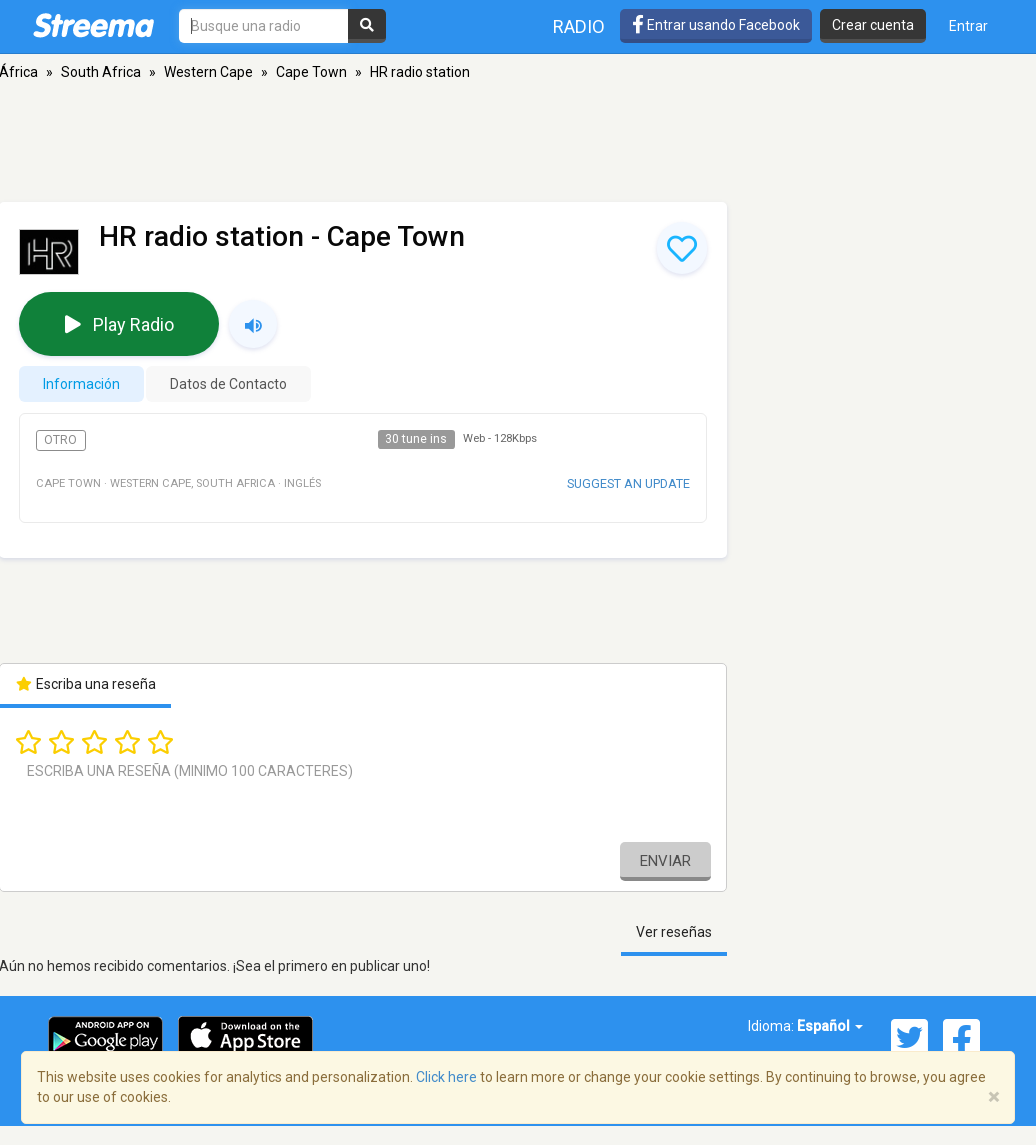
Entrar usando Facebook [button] (716, 25)
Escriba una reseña (85, 684)
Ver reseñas (674, 932)
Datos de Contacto (228, 384)
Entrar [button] (968, 26)
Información (81, 384)
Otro (60, 440)
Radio (579, 26)
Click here (446, 1077)
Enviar (665, 861)
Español (830, 1026)
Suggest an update (628, 483)
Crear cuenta (873, 25)
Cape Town (311, 72)
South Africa (101, 72)
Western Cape (208, 72)
